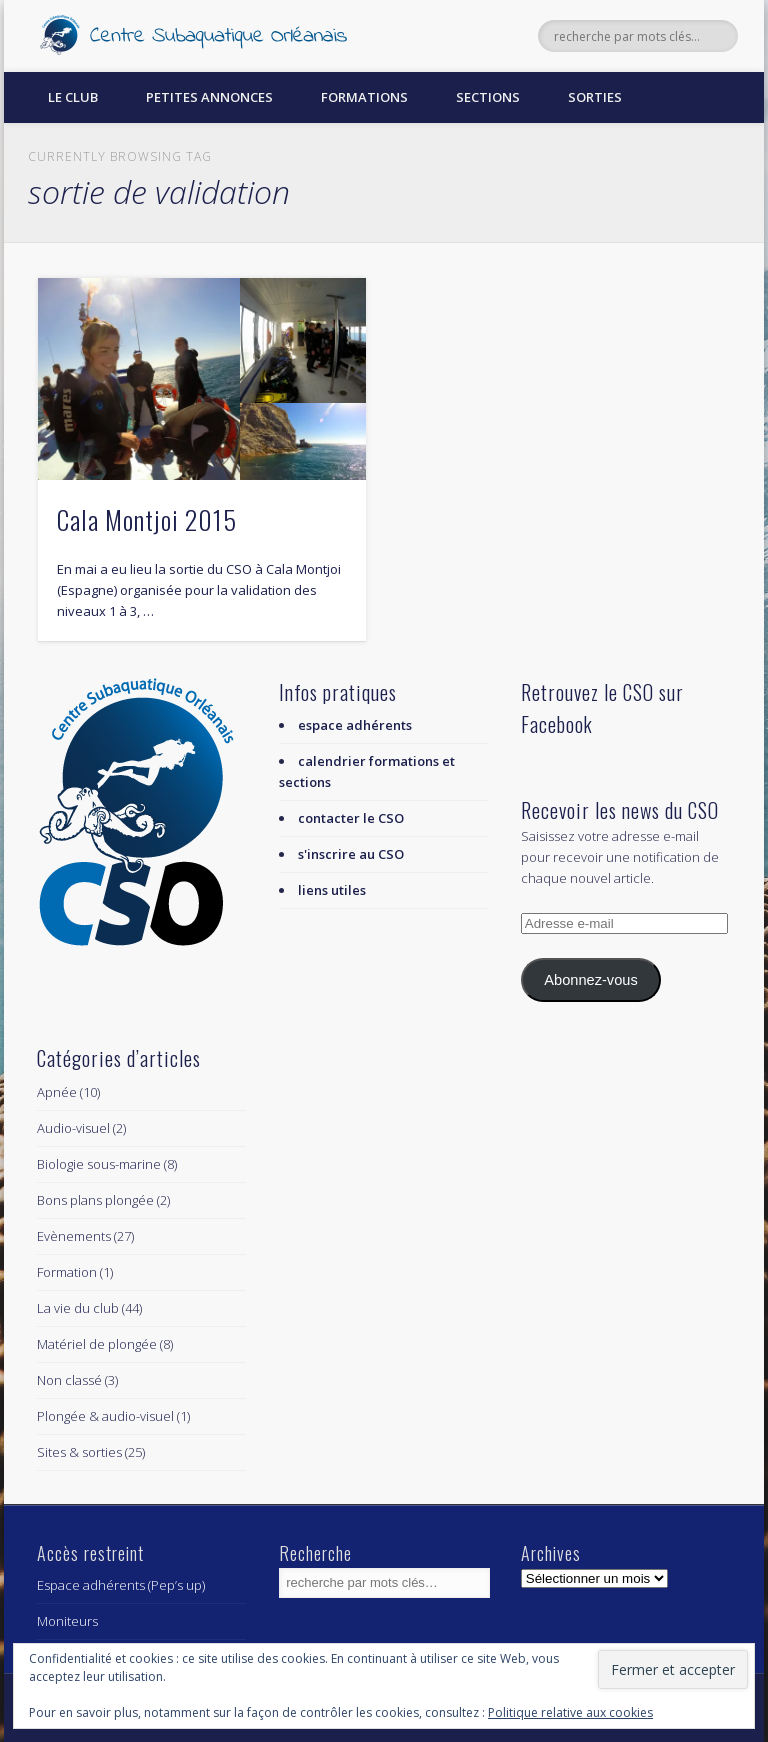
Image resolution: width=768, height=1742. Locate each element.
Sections (488, 97)
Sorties (595, 97)
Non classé (69, 1380)
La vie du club (78, 1308)
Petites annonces (209, 97)
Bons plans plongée (95, 1200)
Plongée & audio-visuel (105, 1416)
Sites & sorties (79, 1452)
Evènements (74, 1236)
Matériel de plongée (97, 1344)
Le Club (73, 97)
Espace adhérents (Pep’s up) (121, 1585)
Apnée (57, 1092)
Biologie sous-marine (99, 1164)
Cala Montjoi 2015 (147, 519)
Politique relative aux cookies (570, 1712)
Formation (67, 1272)
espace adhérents (355, 725)
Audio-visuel (73, 1128)
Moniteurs (67, 1621)
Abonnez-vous (590, 980)
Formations (364, 97)
